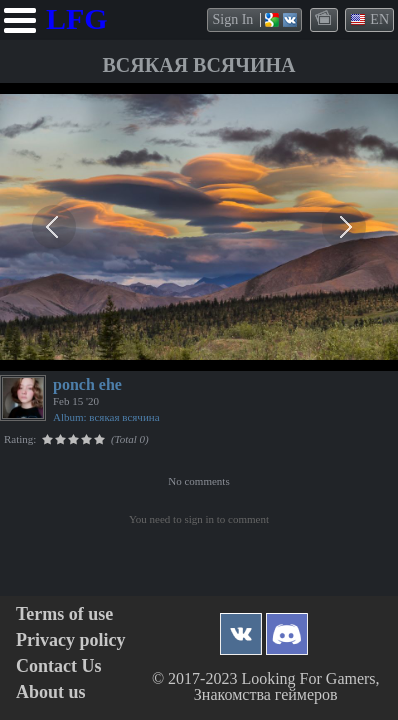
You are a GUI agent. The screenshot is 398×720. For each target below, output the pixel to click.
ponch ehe (87, 384)
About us (51, 692)
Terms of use (64, 614)
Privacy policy (70, 640)
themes (325, 19)
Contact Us (59, 666)
